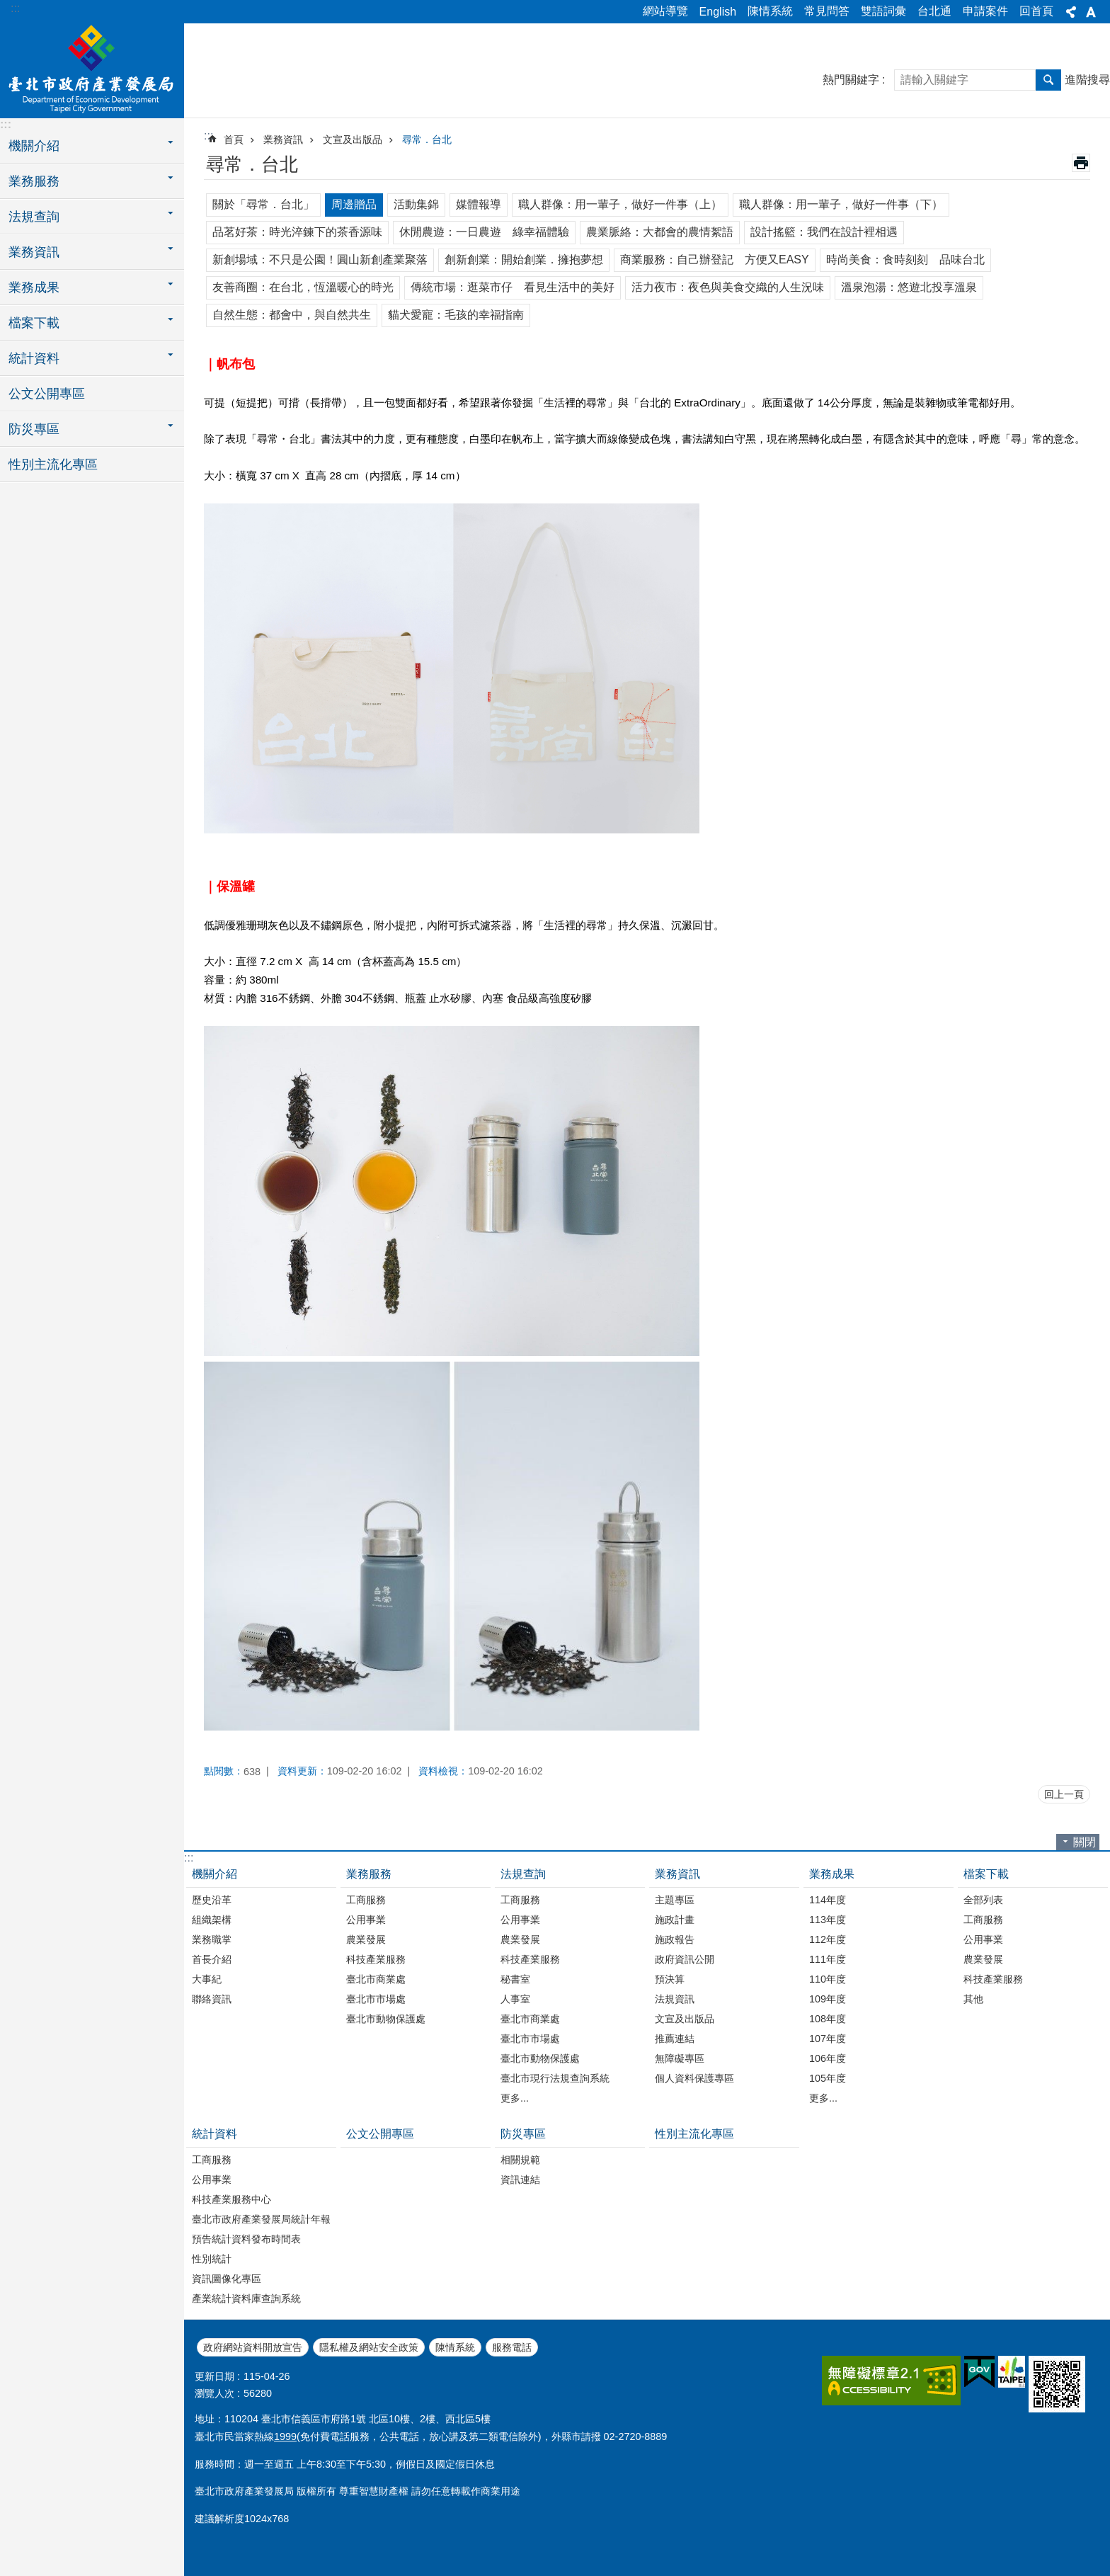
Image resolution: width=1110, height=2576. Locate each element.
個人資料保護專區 (694, 2078)
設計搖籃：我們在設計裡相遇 (824, 232)
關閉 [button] (1084, 1842)
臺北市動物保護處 (385, 2018)
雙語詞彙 (883, 11)
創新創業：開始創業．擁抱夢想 (524, 259)
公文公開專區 (46, 394)
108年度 (827, 2018)
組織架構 (211, 1919)
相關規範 (520, 2159)
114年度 (827, 1899)
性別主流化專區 (53, 464)
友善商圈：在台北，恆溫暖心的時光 (303, 287)
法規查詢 (523, 1874)
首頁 (234, 139)
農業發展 (366, 1939)
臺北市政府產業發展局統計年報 (261, 2219)
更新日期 (214, 2376)
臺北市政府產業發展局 (92, 68)
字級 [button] (1090, 12)
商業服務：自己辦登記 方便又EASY (714, 259)
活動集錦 (416, 204)
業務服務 (368, 1874)
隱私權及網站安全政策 (368, 2347)
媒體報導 (478, 204)
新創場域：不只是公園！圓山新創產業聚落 (320, 259)
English (717, 12)
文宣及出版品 (352, 139)
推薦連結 (674, 2038)
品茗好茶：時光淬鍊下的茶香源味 (297, 232)
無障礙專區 (679, 2058)
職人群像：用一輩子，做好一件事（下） (841, 204)
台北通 (934, 11)
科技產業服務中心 (231, 2199)
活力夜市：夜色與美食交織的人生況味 (727, 287)
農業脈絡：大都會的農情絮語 (659, 232)
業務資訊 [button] (33, 252)
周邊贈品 (354, 204)
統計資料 (214, 2134)
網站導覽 (665, 11)
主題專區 (674, 1899)
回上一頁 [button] (1064, 1794)
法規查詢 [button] (33, 217)
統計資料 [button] (33, 358)
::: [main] (208, 136)
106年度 (827, 2058)
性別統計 (211, 2258)
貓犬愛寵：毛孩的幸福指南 (456, 315)
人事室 (515, 1999)
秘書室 (515, 1979)
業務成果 (831, 1874)
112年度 (827, 1939)
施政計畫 (674, 1919)
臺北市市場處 (376, 1999)
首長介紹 (211, 1959)
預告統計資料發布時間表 (246, 2239)
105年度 (827, 2078)
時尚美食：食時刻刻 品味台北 (905, 259)
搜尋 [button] (1048, 80)
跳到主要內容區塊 (7, 7)
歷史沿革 (211, 1899)
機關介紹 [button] (33, 146)
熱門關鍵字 (851, 80)
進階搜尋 (1087, 80)
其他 (973, 1999)
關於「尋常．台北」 (263, 204)
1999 (285, 2436)
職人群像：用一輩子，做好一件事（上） (620, 204)
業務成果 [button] (33, 287)
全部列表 (983, 1899)
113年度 (827, 1919)
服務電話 (512, 2347)
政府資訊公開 (684, 1959)
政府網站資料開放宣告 (252, 2347)
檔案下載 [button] (33, 323)
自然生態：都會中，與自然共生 (291, 315)
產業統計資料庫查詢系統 (246, 2298)
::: (15, 8)
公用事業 (366, 1919)
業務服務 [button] (33, 181)
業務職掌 (211, 1939)
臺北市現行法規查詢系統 (555, 2078)
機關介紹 (214, 1874)
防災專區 (523, 2134)
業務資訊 (283, 139)
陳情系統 (770, 11)
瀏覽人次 (214, 2393)
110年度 (827, 1979)
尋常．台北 (427, 139)
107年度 (827, 2038)
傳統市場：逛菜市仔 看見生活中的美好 (512, 287)
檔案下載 (986, 1874)
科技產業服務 (376, 1959)
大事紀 (207, 1979)
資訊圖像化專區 (226, 2278)
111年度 (827, 1959)
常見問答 (826, 11)
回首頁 (1036, 11)
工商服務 (366, 1899)
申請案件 (985, 11)
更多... (514, 2098)
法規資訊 (674, 1999)
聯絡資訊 (211, 1999)
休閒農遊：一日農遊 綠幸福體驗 (484, 232)
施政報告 (674, 1939)
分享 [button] (1071, 12)
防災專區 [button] (33, 429)
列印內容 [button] (1081, 163)
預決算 (670, 1979)
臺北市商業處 (376, 1979)
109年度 (827, 1999)
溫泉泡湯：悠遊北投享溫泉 (909, 287)
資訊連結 (520, 2179)
